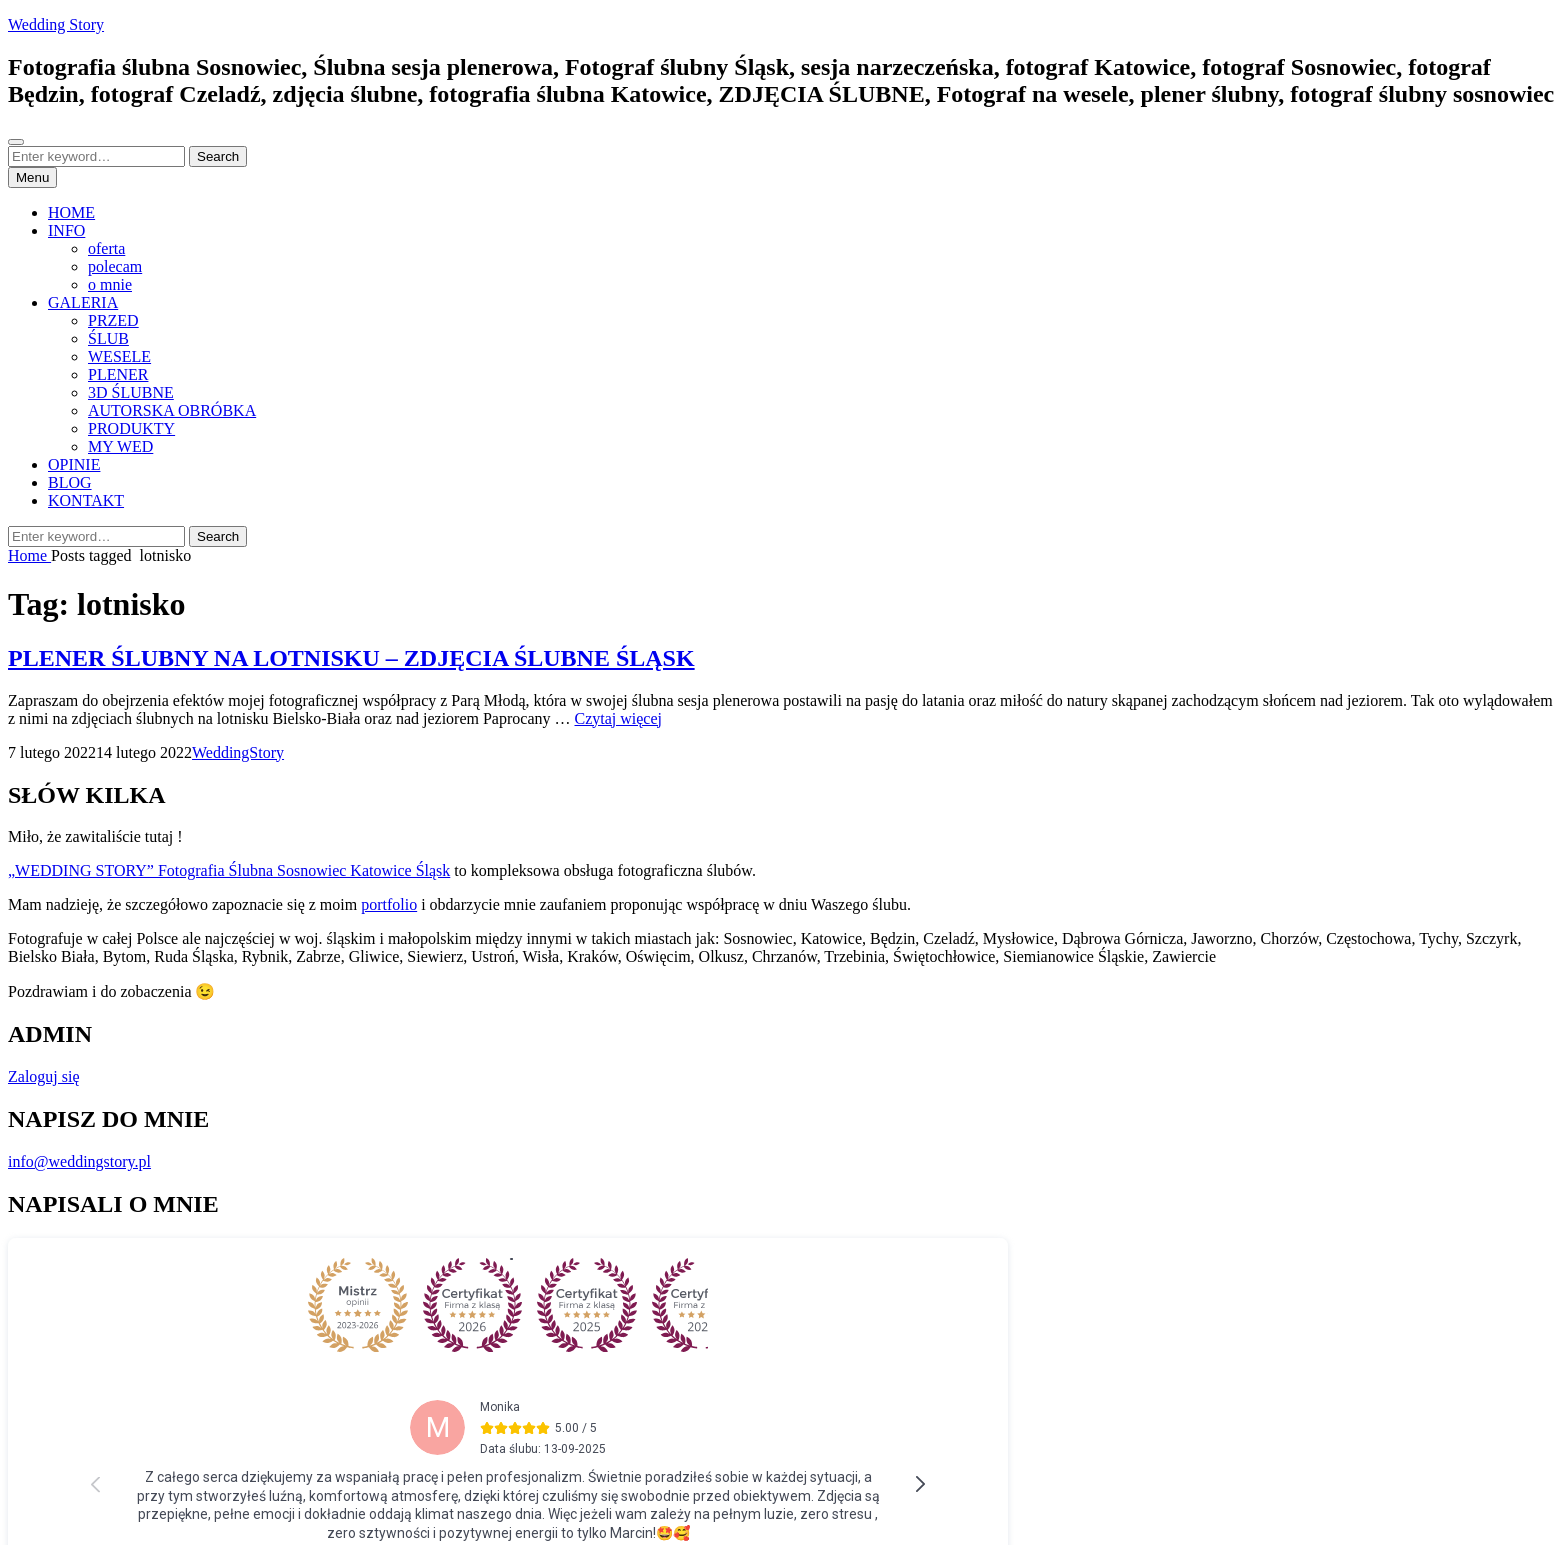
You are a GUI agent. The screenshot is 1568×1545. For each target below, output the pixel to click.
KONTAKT (86, 500)
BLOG (70, 482)
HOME (71, 212)
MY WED (120, 446)
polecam (115, 266)
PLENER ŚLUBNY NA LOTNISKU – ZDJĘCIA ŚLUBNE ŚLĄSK (351, 658)
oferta (106, 248)
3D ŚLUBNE (131, 392)
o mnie (110, 284)
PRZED (113, 320)
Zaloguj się (44, 1076)
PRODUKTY (131, 428)
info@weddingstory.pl (79, 1161)
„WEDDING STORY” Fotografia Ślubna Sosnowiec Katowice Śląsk (229, 870)
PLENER (118, 374)
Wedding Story (56, 24)
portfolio (389, 904)
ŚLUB (108, 338)
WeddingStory (238, 752)
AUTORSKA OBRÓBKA (172, 410)
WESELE (119, 356)
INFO (66, 230)
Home (29, 555)
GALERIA (83, 302)
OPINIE (74, 464)
